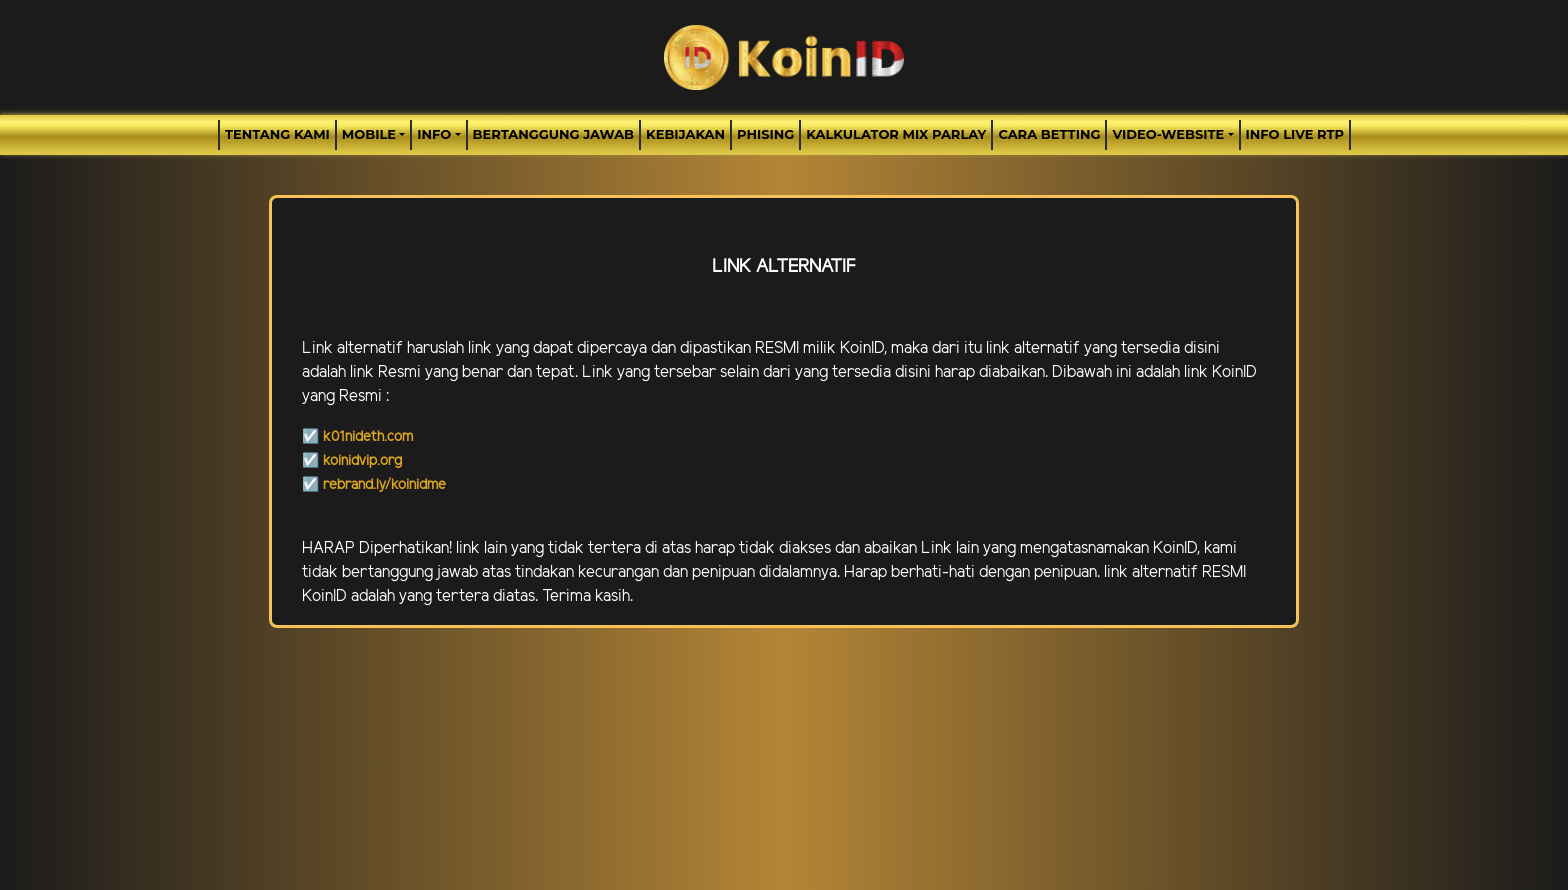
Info (434, 134)
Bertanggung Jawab (553, 134)
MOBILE (369, 134)
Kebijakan (685, 134)
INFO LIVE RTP (1295, 134)
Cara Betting (1049, 134)
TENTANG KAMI (277, 134)
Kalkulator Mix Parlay (896, 134)
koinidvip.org (362, 461)
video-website (1168, 134)
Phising (765, 134)
